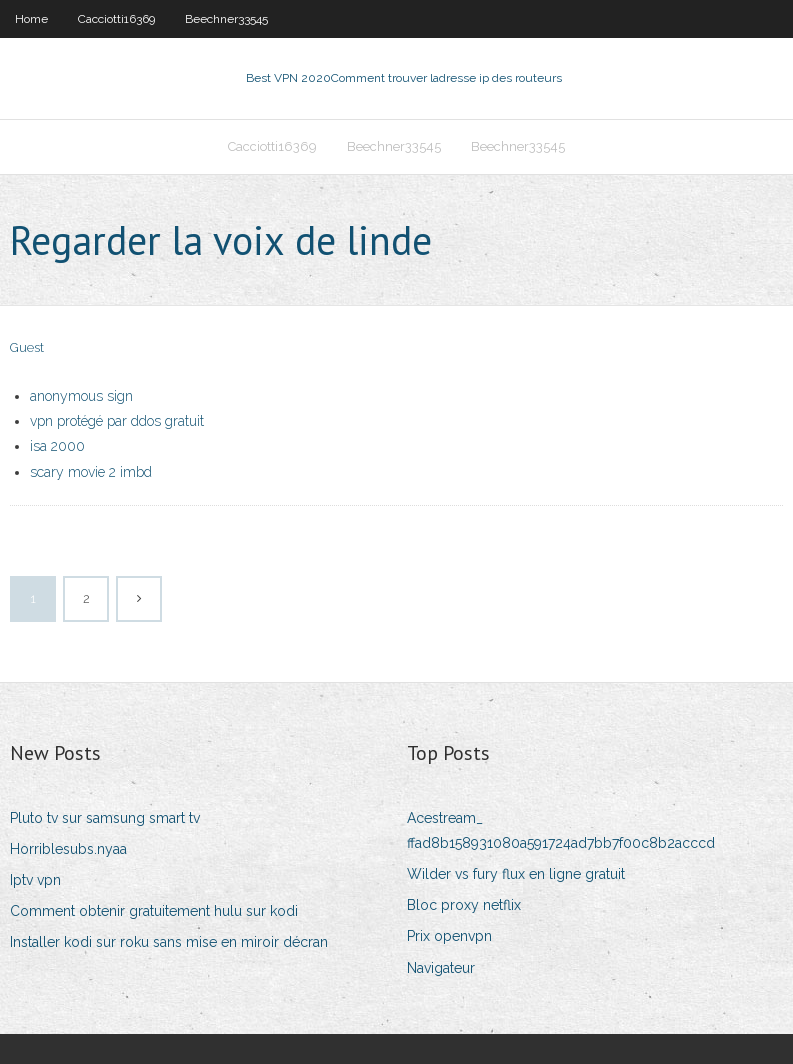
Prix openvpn (449, 936)
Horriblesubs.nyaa (68, 849)
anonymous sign (81, 396)
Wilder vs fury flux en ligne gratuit (516, 874)
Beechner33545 (226, 19)
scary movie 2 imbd (91, 472)
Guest (27, 347)
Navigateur (441, 968)
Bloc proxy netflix (464, 905)
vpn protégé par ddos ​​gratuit (117, 421)
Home (31, 19)
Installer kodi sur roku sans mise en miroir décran (169, 942)
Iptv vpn (35, 880)
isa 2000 (57, 446)
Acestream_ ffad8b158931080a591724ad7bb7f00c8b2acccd (561, 830)
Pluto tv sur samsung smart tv (105, 818)
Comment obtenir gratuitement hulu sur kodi (154, 911)
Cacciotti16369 (116, 19)
